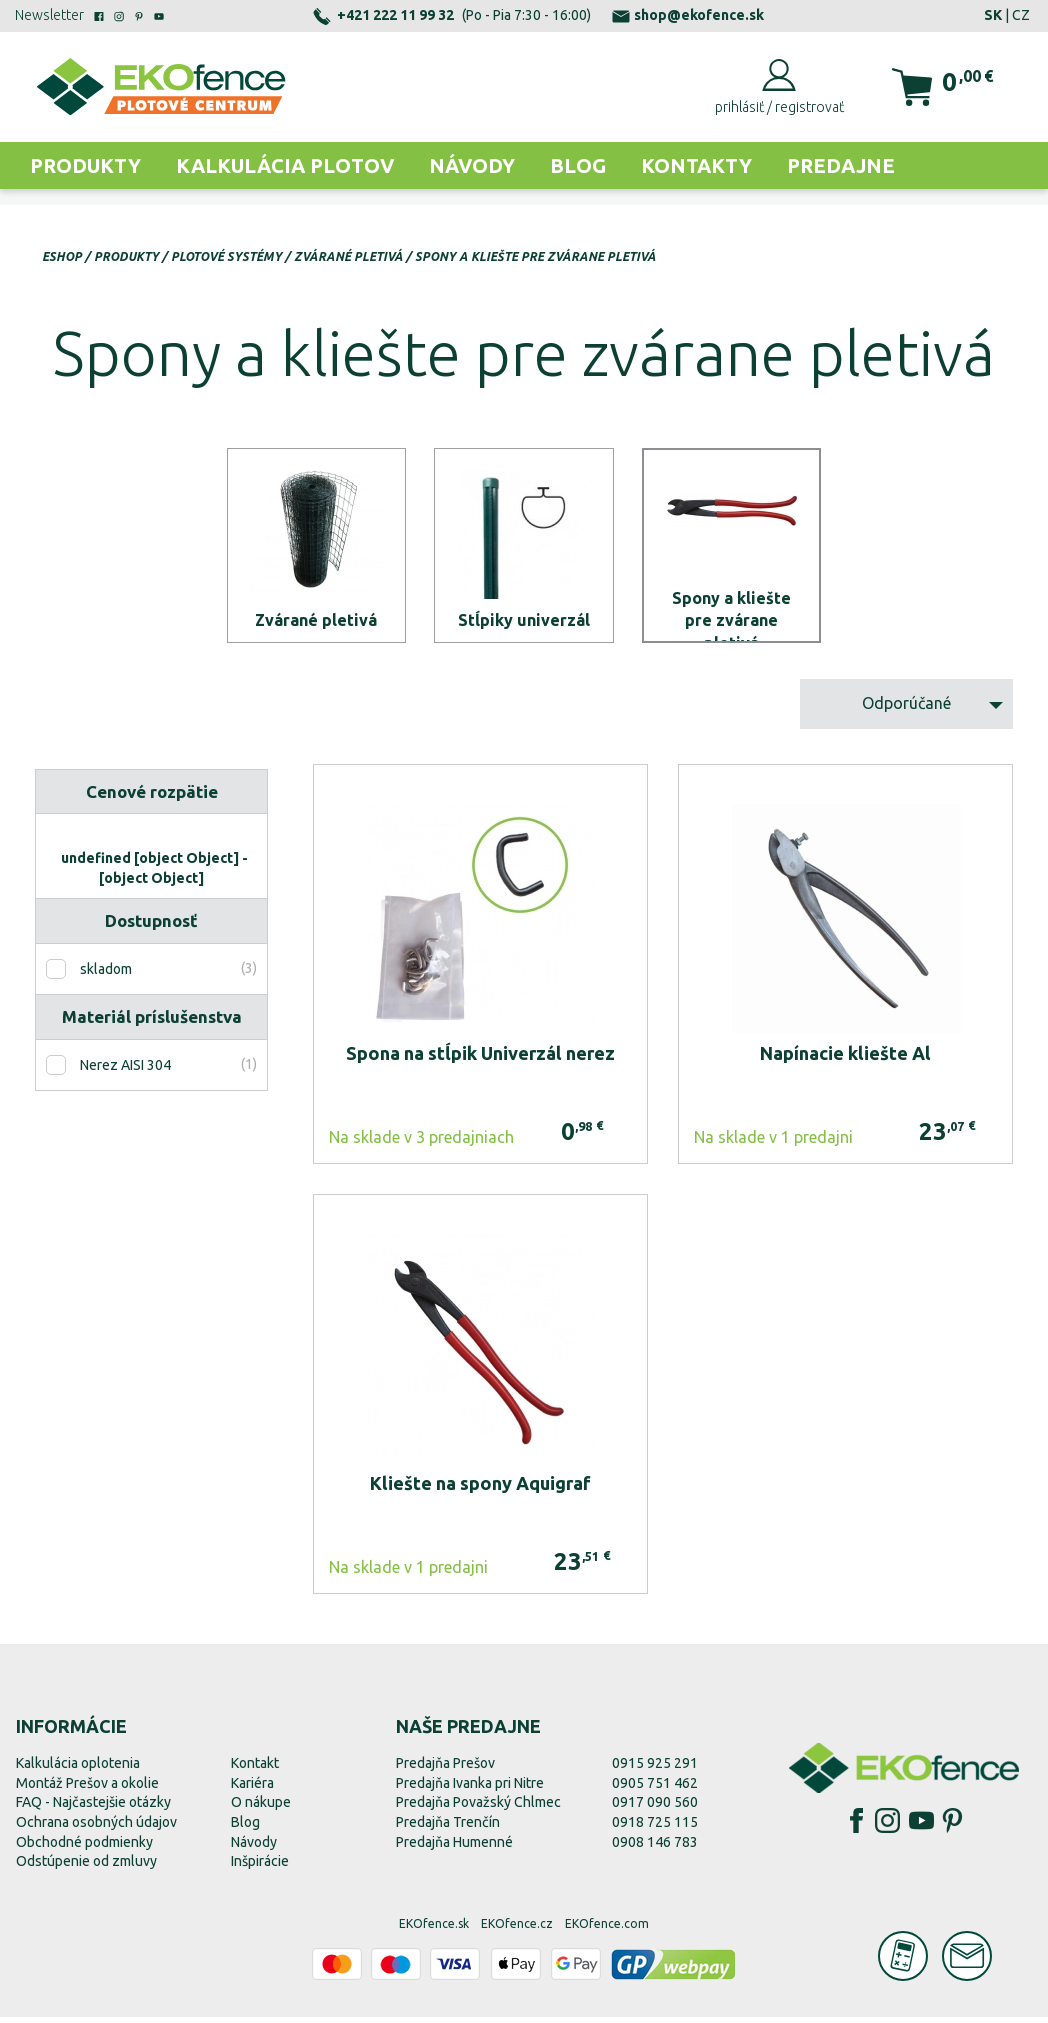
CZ (1021, 15)
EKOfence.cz (517, 1930)
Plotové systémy (226, 256)
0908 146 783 (655, 1848)
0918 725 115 (655, 1829)
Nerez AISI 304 (125, 1072)
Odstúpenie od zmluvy (86, 1868)
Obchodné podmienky (84, 1848)
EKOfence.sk (434, 1930)
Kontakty (696, 165)
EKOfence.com (607, 1930)
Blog (578, 165)
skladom (106, 976)
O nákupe (261, 1809)
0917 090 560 (655, 1809)
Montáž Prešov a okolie (87, 1790)
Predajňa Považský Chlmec (478, 1809)
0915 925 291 (655, 1770)
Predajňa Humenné (454, 1848)
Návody (472, 165)
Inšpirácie (260, 1868)
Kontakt (255, 1770)
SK (993, 15)
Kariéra (252, 1790)
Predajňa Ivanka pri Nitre (470, 1790)
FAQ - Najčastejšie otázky (93, 1809)
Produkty (85, 165)
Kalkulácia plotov (285, 165)
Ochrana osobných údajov (96, 1829)
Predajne (841, 165)
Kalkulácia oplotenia (78, 1770)
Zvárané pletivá (348, 256)
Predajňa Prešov (445, 1770)
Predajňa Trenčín (448, 1829)
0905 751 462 (655, 1790)
